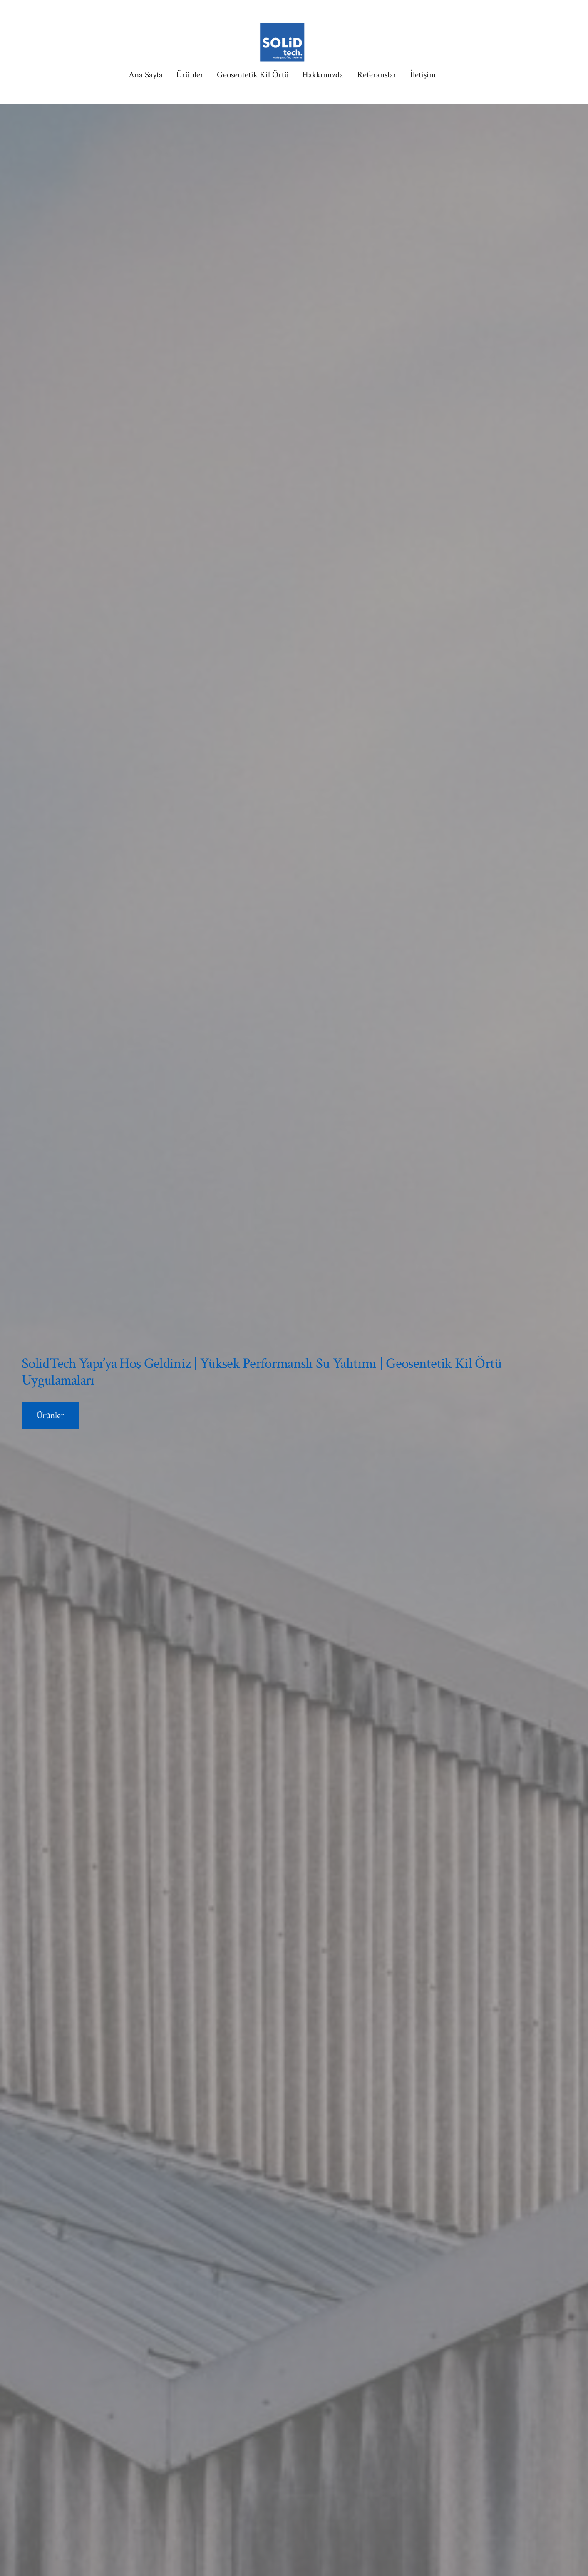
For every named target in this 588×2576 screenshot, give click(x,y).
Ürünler (189, 74)
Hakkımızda (322, 74)
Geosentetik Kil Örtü (253, 74)
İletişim (423, 74)
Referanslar (377, 74)
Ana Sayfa (146, 74)
